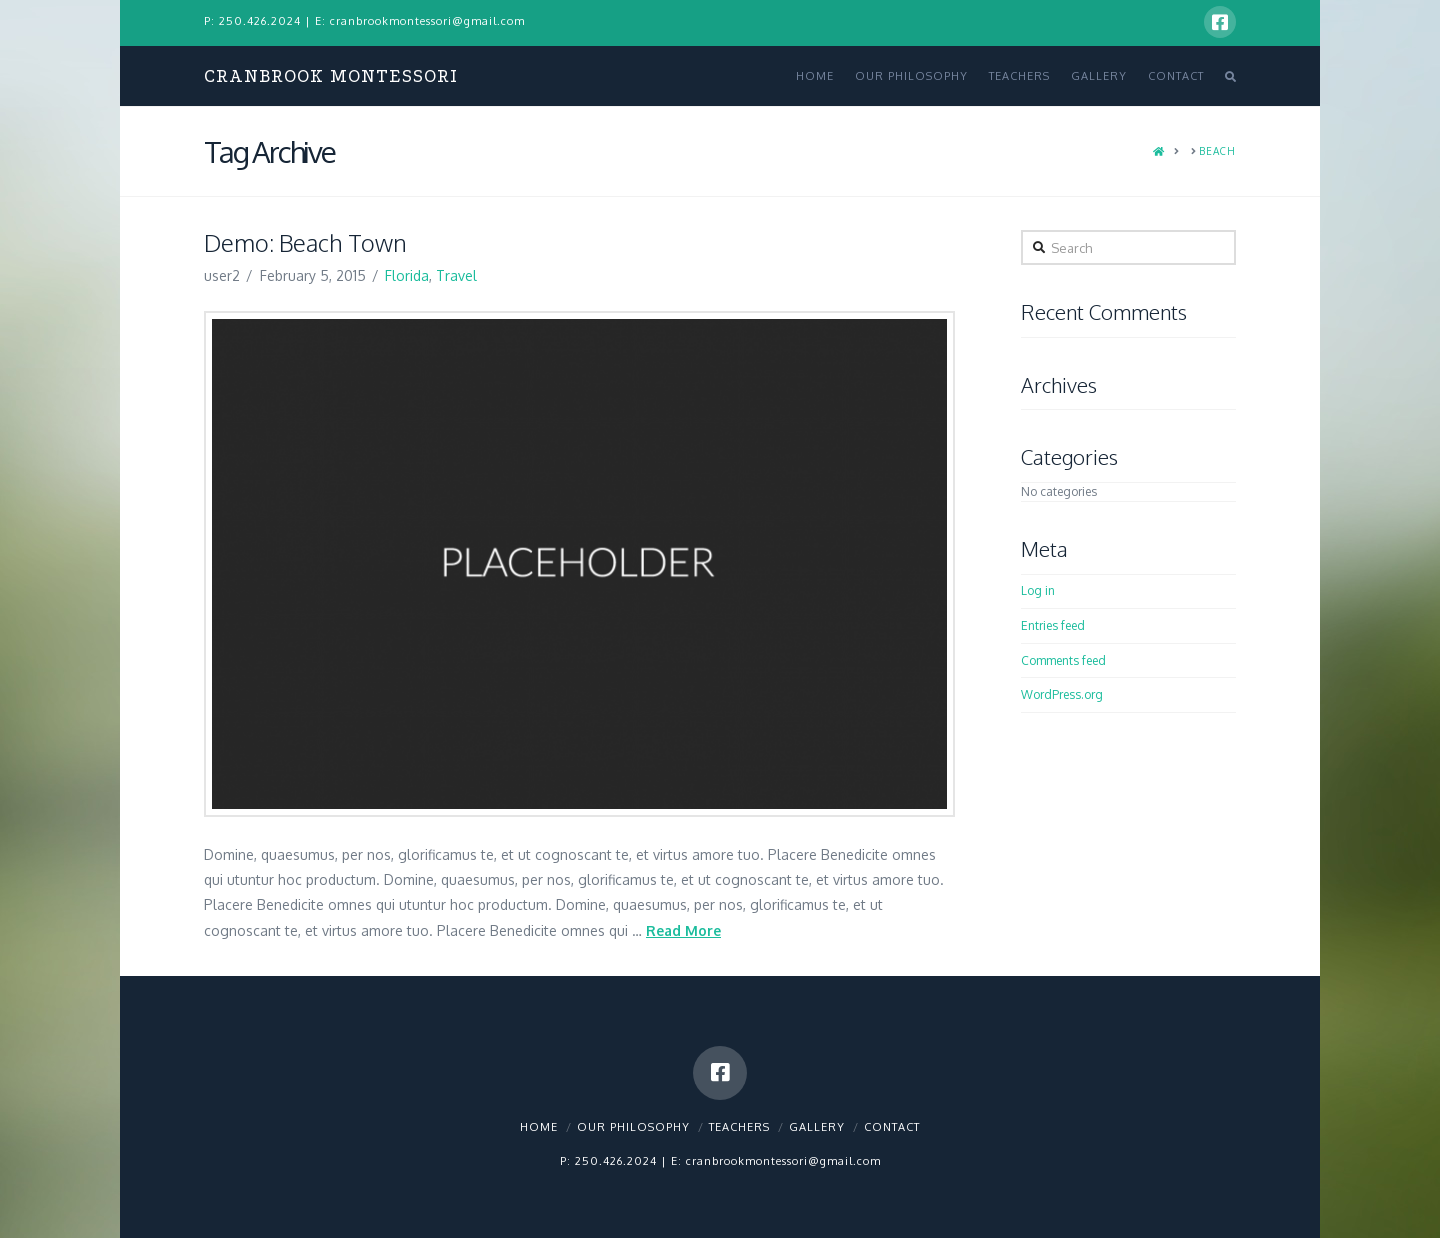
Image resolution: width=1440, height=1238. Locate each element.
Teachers (739, 1127)
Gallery (817, 1127)
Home (539, 1127)
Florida (407, 275)
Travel (456, 275)
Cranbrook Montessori (331, 76)
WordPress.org (1062, 694)
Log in (1038, 590)
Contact (892, 1127)
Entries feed (1053, 625)
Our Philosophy (633, 1127)
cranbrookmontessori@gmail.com (427, 21)
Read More (683, 930)
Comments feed (1063, 660)
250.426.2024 (260, 21)
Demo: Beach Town (305, 243)
